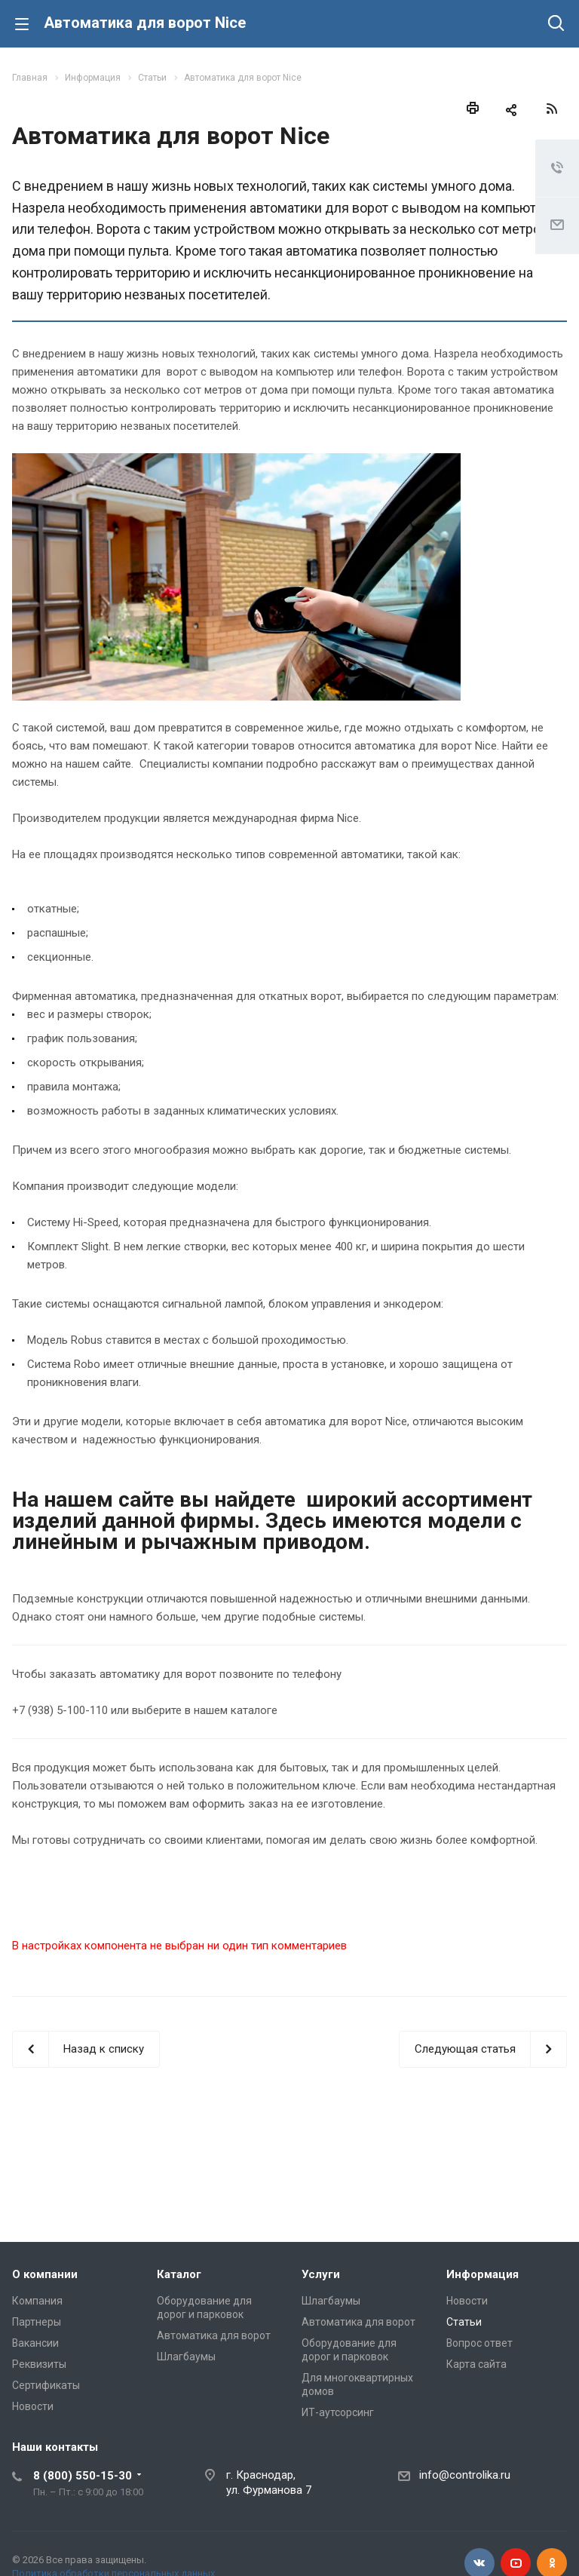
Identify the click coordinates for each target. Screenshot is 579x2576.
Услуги (321, 2274)
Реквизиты (39, 2364)
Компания (37, 2301)
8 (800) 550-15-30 (82, 2475)
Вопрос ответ (479, 2343)
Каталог (179, 2274)
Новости (33, 2406)
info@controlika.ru (464, 2475)
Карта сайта (476, 2364)
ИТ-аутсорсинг (338, 2412)
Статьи (464, 2322)
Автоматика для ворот (214, 2335)
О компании (45, 2274)
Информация (482, 2274)
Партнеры (36, 2322)
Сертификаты (46, 2385)
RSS (552, 109)
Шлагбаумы (186, 2357)
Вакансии (35, 2343)
